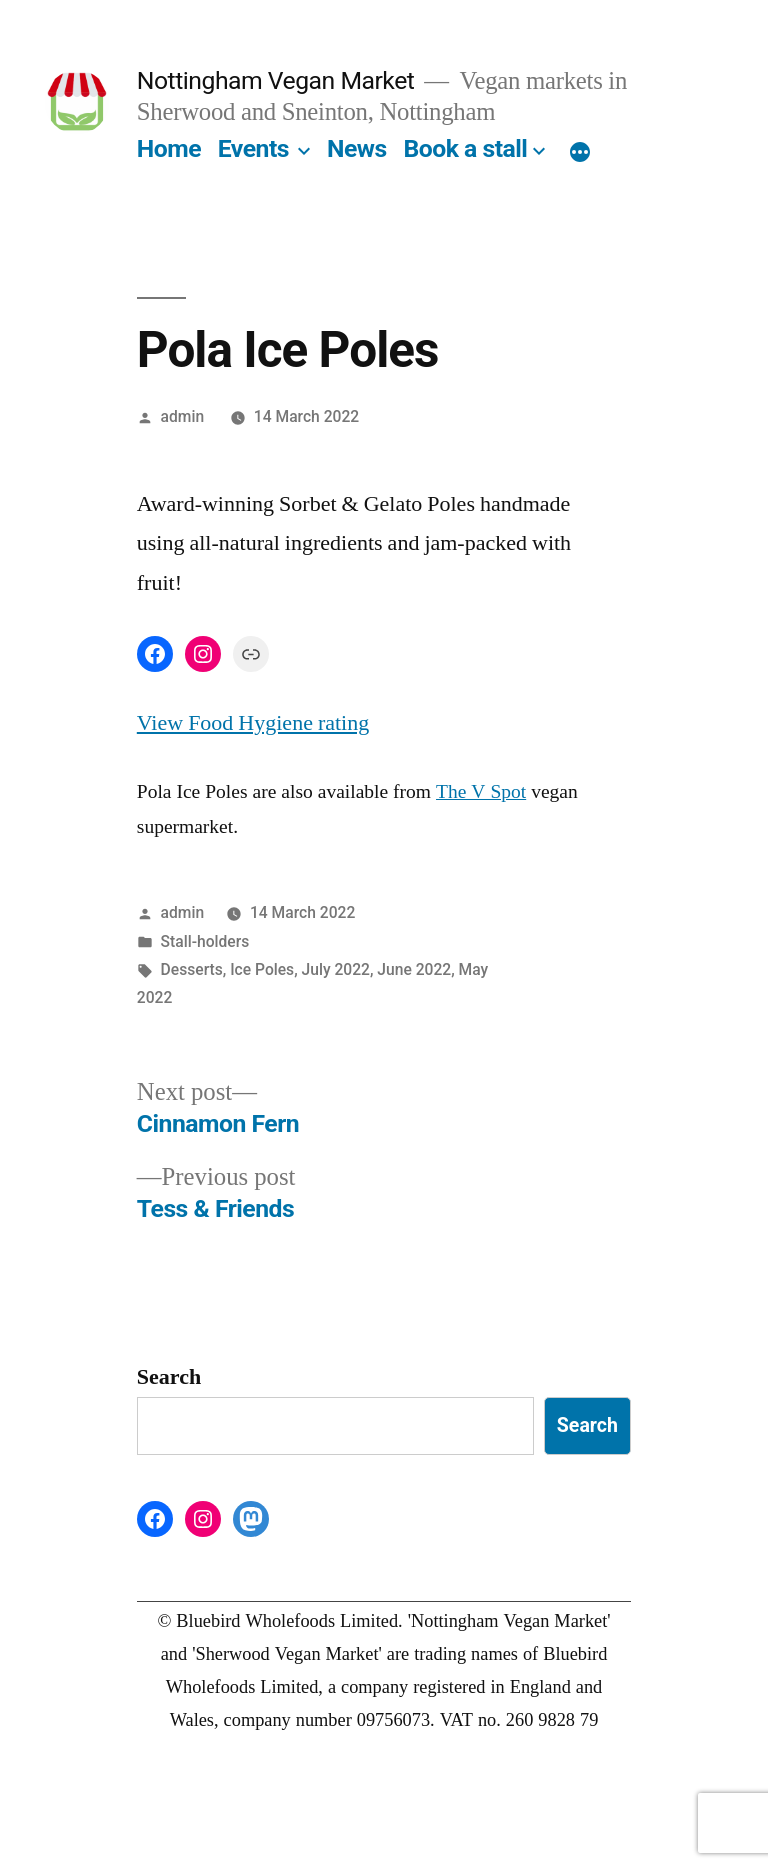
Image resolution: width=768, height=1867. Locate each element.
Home (169, 148)
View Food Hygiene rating (253, 723)
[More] (580, 153)
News (357, 148)
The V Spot (481, 792)
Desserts (192, 969)
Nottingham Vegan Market (276, 80)
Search (169, 1377)
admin (183, 416)
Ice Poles (262, 969)
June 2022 (414, 969)
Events (253, 148)
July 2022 (336, 969)
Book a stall (465, 148)
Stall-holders (205, 941)
